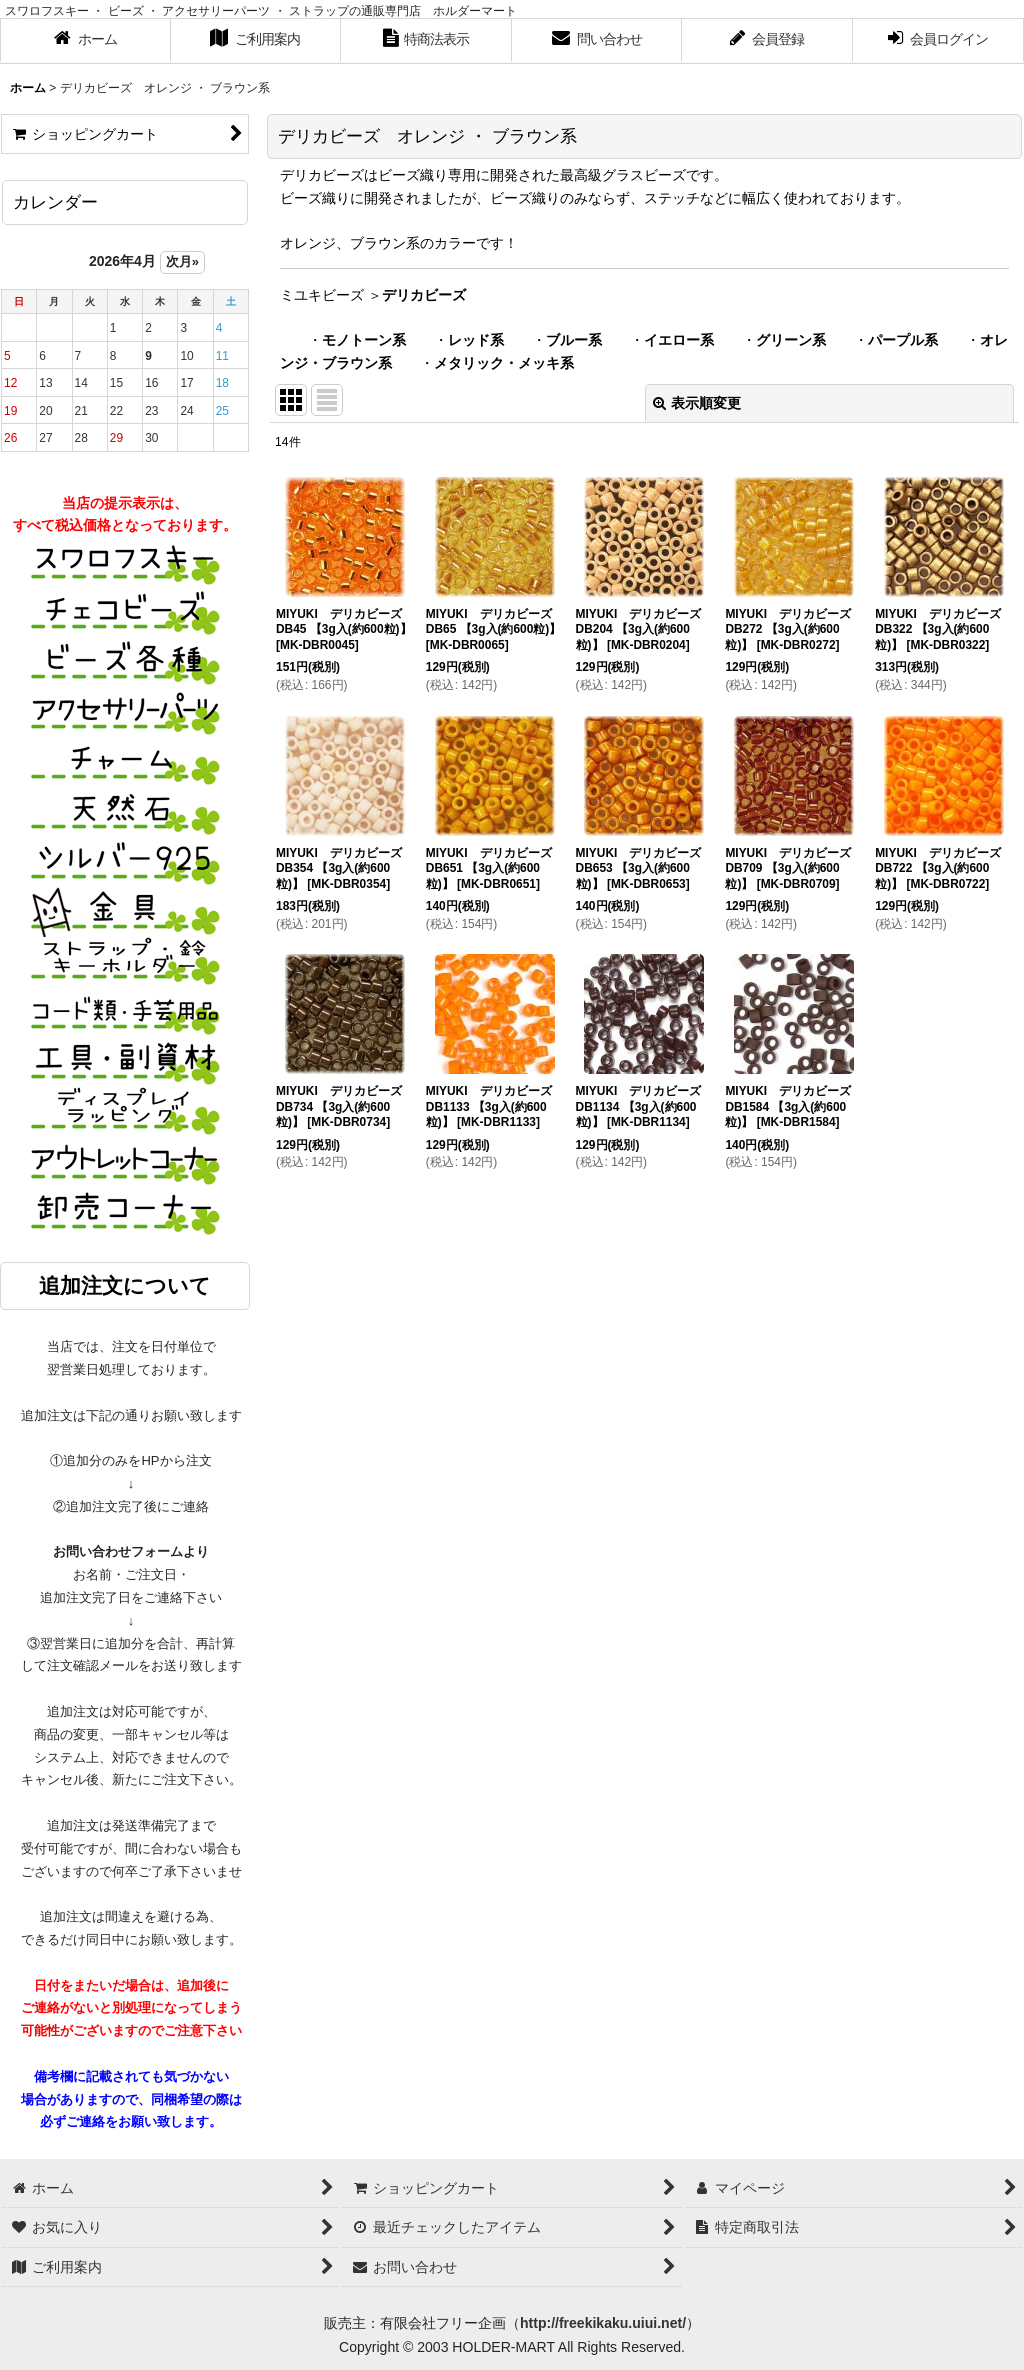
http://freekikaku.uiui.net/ (603, 2323)
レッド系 (476, 340)
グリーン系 (791, 340)
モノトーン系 (364, 340)
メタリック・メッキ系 (504, 363)
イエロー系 (679, 340)
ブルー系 (574, 340)
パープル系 (903, 340)
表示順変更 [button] (697, 403)
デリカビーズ (424, 295)
